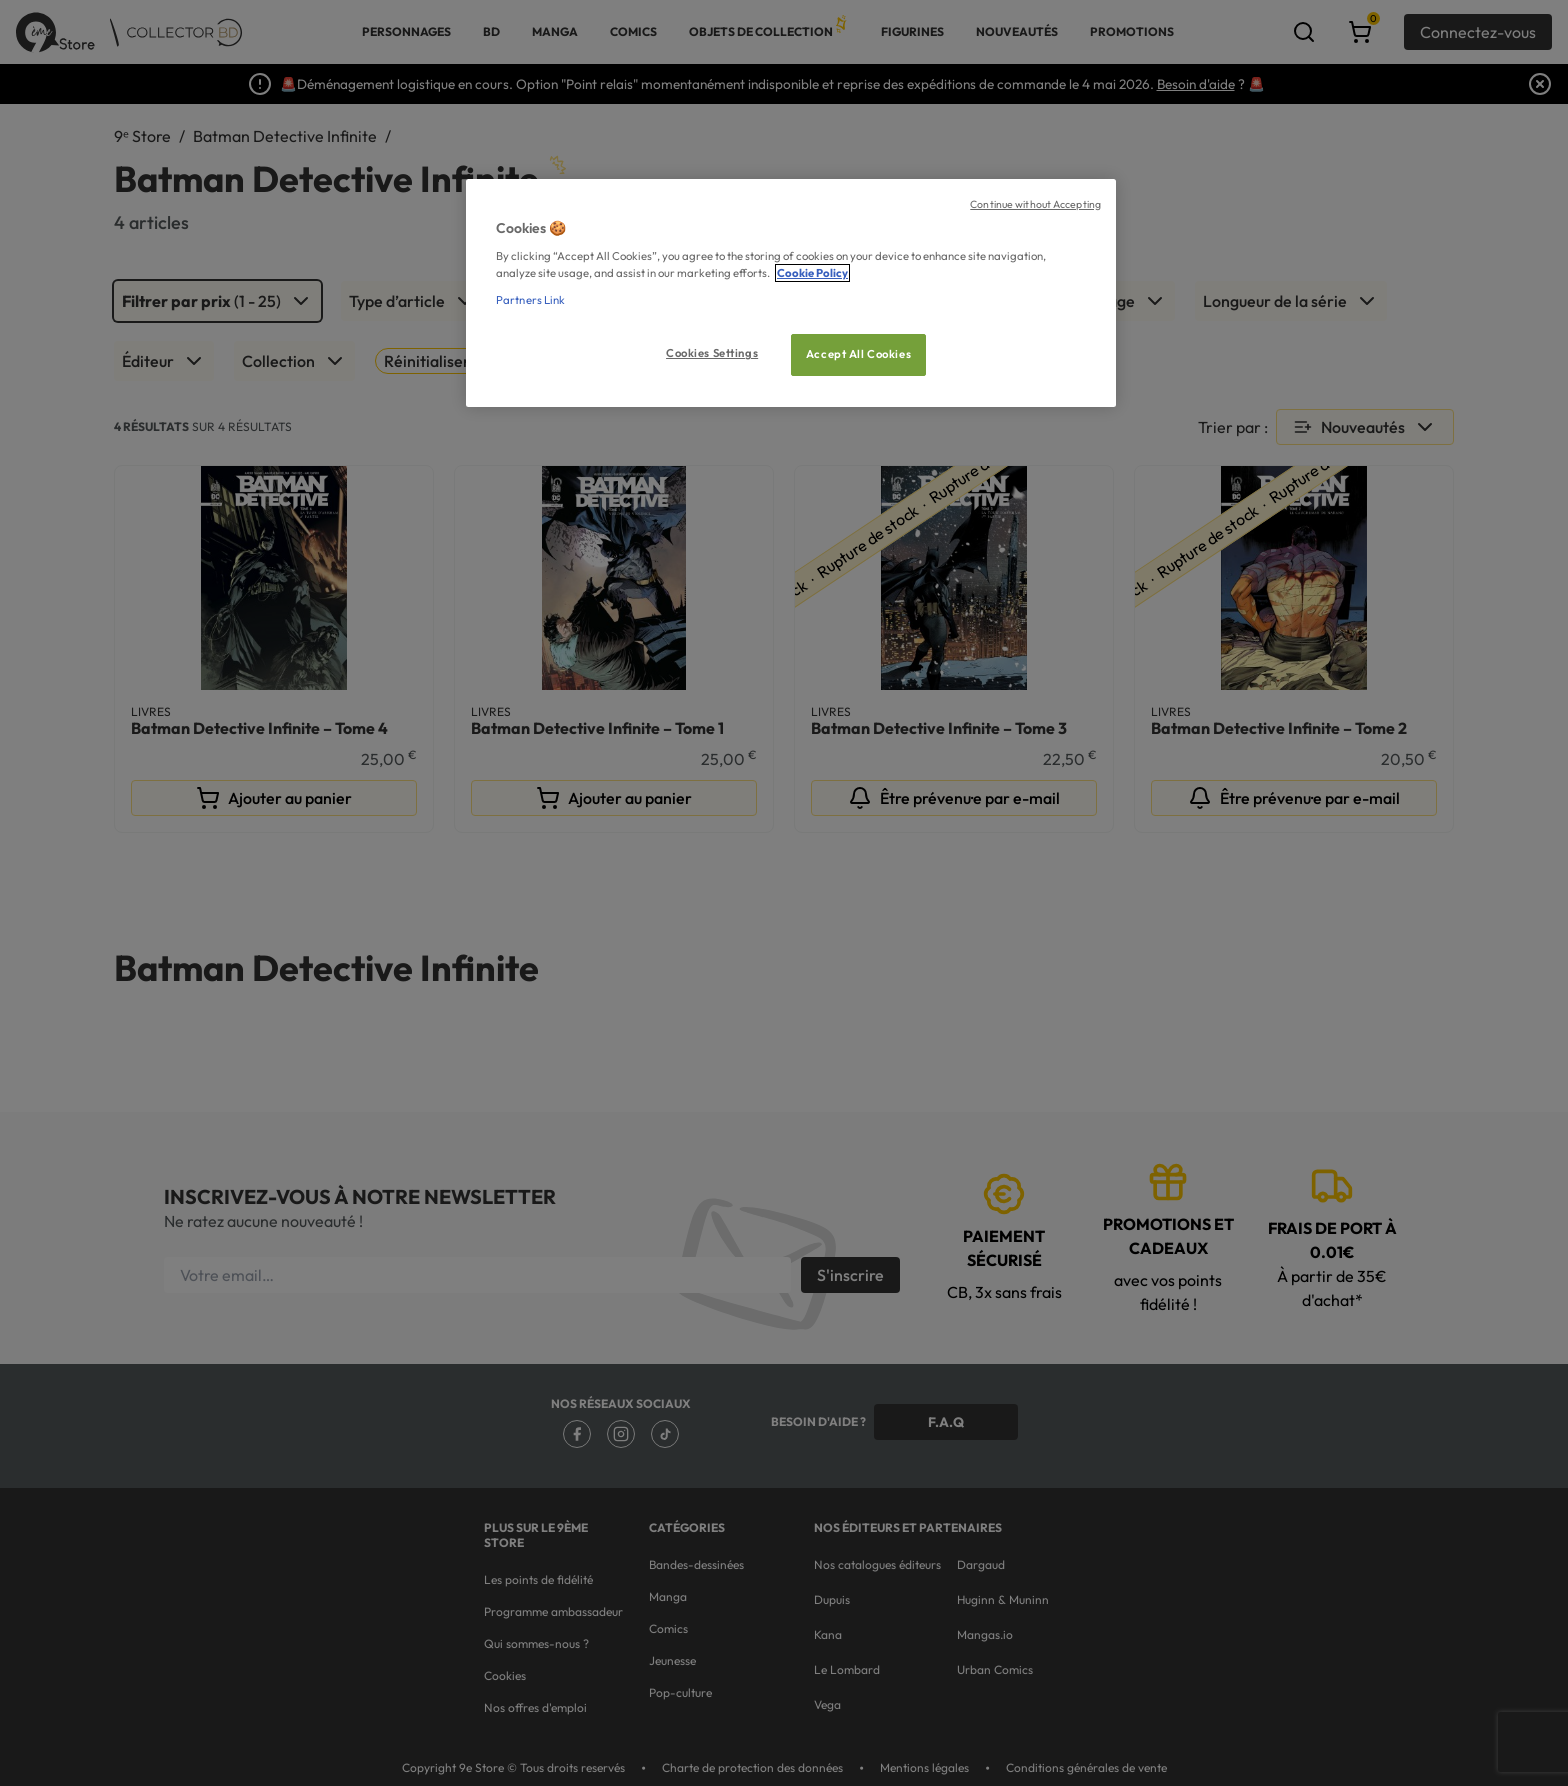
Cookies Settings (712, 353)
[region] (791, 293)
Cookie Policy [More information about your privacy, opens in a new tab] (812, 273)
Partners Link (530, 300)
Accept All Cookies (858, 354)
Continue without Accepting (1035, 204)
